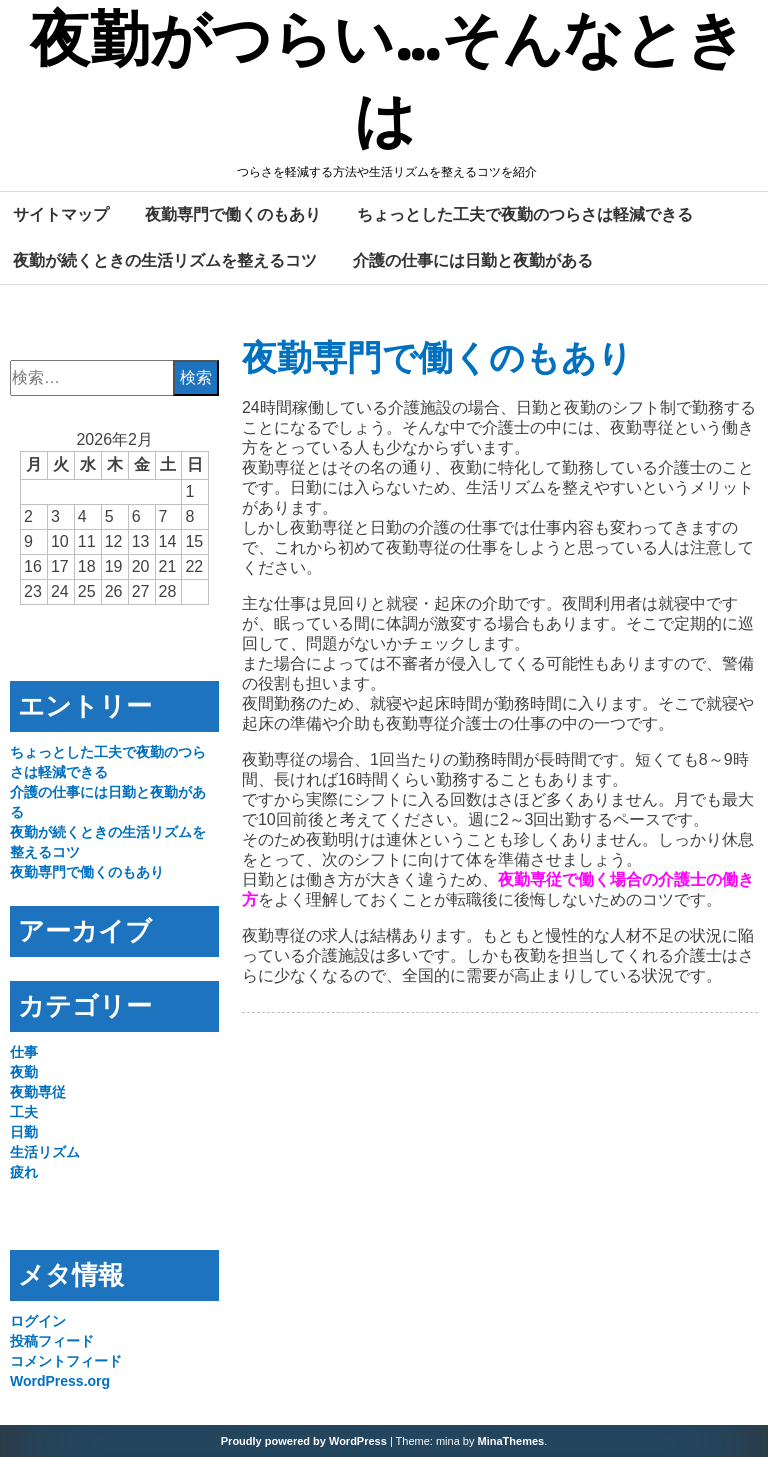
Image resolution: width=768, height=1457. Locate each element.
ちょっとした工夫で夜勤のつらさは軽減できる (525, 214)
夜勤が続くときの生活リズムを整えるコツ (165, 260)
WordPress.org (60, 1381)
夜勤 (24, 1072)
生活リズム (45, 1152)
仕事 (24, 1052)
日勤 (24, 1132)
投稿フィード (52, 1341)
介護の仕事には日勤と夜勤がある (473, 260)
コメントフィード (66, 1361)
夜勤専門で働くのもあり (233, 214)
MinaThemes (511, 1441)
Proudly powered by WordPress (304, 1441)
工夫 (24, 1112)
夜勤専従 (38, 1092)
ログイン (38, 1321)
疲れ (24, 1172)
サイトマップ (61, 214)
